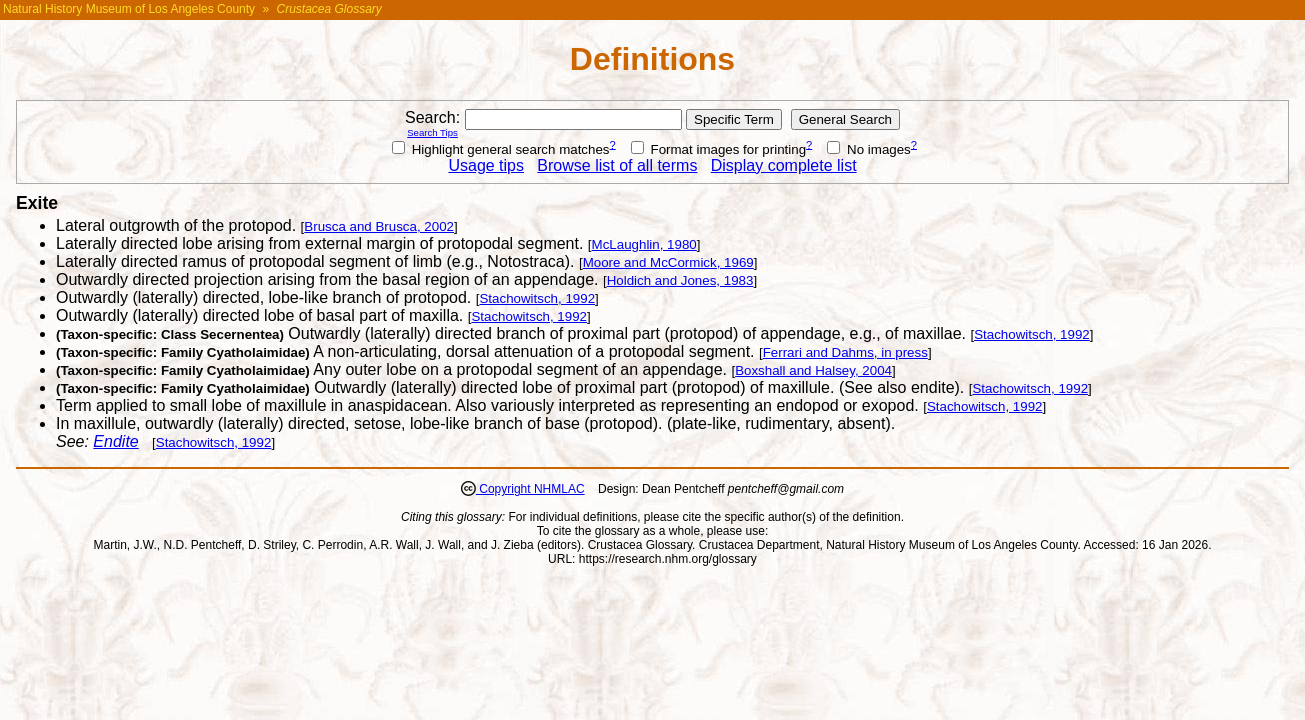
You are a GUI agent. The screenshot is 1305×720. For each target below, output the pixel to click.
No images (868, 149)
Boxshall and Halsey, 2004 (813, 370)
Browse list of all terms (617, 165)
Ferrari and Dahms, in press (845, 352)
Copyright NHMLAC (530, 489)
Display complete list (784, 165)
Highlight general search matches (501, 149)
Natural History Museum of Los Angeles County (129, 9)
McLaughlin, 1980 (644, 244)
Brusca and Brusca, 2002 (379, 226)
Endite (115, 441)
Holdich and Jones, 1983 (680, 280)
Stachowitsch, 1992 (537, 298)
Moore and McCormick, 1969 (668, 262)
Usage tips (486, 165)
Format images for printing (718, 149)
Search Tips (432, 132)
